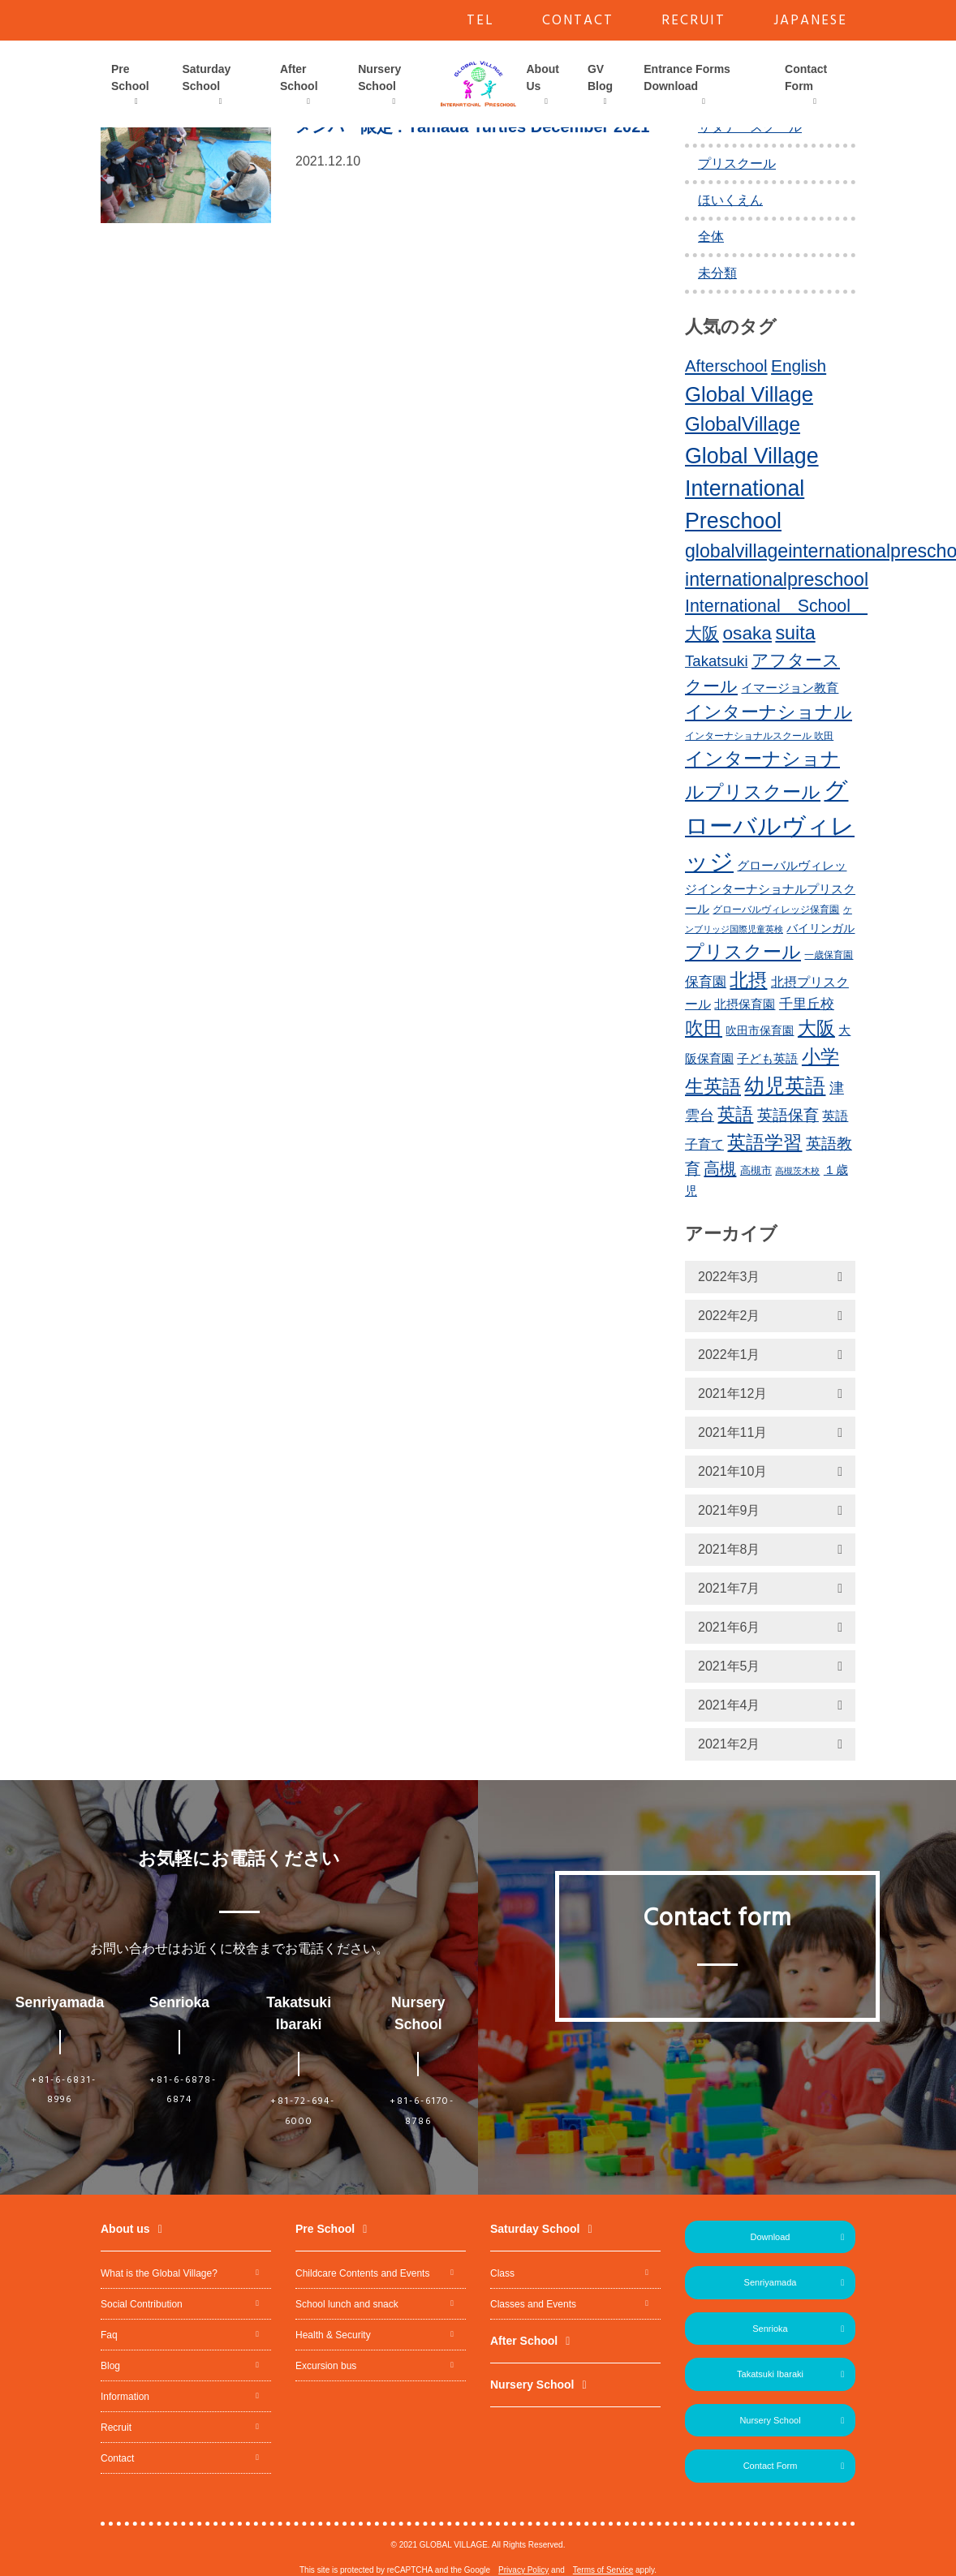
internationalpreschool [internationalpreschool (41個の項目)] (776, 579)
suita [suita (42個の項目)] (795, 632)
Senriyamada (770, 2282)
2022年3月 (729, 1277)
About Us (543, 77)
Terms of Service (603, 2569)
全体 (711, 236)
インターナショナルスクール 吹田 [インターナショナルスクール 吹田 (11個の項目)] (759, 736)
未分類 (717, 273)
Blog (110, 2366)
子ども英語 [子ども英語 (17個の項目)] (767, 1058)
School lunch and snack (346, 2304)
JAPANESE (810, 21)
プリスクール (737, 163)
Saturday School (206, 77)
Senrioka (769, 2328)
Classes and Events (533, 2304)
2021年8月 (729, 1549)
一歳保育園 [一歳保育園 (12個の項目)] (828, 955)
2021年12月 (732, 1393)
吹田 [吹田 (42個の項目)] (703, 1028)
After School (299, 77)
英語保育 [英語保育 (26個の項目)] (788, 1115)
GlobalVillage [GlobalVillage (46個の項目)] (742, 424)
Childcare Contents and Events (362, 2273)
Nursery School (379, 77)
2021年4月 (729, 1705)
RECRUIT (693, 21)
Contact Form (806, 77)
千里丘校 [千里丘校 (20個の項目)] (806, 1004)
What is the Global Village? (159, 2273)
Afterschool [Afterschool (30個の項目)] (726, 366)
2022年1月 (729, 1354)
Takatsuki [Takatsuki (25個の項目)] (716, 660)
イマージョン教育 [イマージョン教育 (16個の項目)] (789, 688)
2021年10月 (732, 1471)
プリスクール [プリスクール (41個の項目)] (743, 951)
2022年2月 (729, 1315)
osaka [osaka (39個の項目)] (747, 632)
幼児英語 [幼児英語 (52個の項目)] (784, 1085)
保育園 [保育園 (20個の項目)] (705, 982)
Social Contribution (142, 2304)
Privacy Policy (523, 2569)
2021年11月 (732, 1432)
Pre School (130, 77)
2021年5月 (729, 1666)
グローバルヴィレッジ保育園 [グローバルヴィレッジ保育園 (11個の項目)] (776, 909)
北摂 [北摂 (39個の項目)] (748, 980)
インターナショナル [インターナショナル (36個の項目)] (768, 712)
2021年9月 (729, 1510)
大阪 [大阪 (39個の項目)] (816, 1028)
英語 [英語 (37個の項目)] (735, 1114)
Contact (117, 2458)
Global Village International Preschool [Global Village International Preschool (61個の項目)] (752, 488)
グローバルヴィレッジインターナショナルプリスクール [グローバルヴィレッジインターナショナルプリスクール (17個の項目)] (770, 886)
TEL (480, 21)
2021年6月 (729, 1627)
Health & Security (333, 2335)
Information (125, 2396)
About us (125, 2228)
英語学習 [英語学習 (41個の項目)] (764, 1142)
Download (770, 2237)
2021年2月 (729, 1744)
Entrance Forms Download (687, 77)
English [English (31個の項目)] (798, 365)
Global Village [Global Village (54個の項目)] (749, 394)
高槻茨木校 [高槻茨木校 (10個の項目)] (797, 1171)
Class (502, 2273)
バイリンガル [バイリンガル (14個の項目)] (820, 928)
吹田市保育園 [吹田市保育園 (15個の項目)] (760, 1030)
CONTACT (578, 21)
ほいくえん (730, 200)
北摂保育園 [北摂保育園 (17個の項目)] (744, 1004)
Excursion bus (325, 2366)
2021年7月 (729, 1588)
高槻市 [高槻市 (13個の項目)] (756, 1170)
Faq (109, 2335)
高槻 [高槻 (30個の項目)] (720, 1168)
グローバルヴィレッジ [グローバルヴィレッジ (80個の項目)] (770, 825)
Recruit (116, 2427)
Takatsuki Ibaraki (770, 2374)
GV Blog (600, 77)
